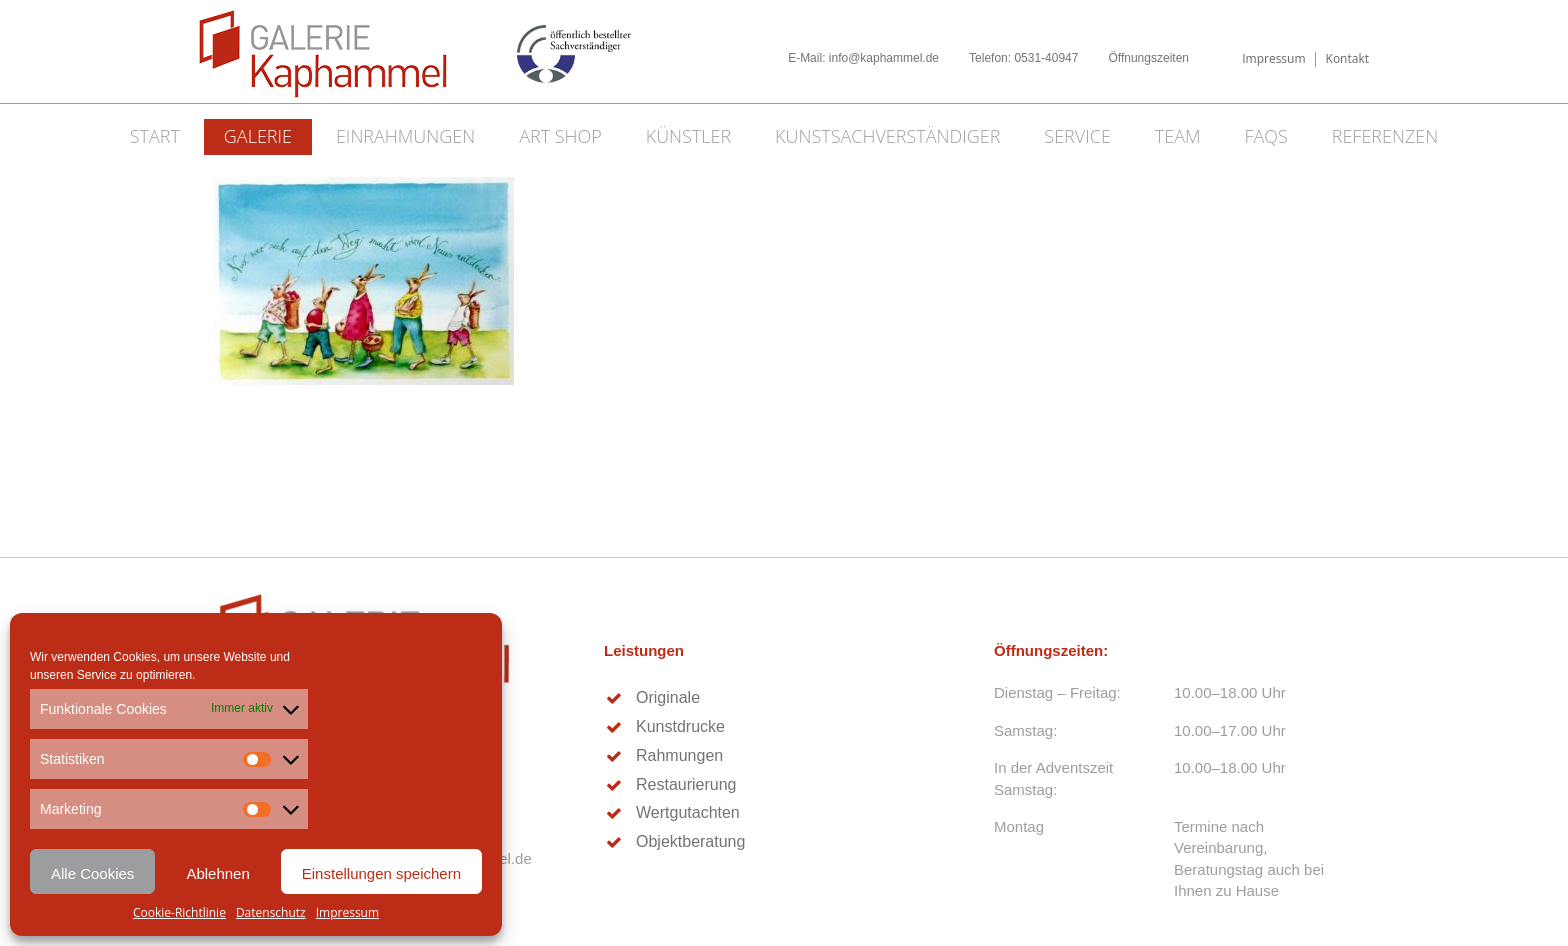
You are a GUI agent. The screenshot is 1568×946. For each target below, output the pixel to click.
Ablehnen (217, 873)
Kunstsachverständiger (887, 136)
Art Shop (560, 136)
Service (1077, 136)
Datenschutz (271, 912)
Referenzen (1385, 136)
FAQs (1265, 136)
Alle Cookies (92, 873)
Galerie (258, 136)
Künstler (689, 136)
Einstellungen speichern (381, 873)
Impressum (347, 912)
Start (155, 136)
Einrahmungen (405, 136)
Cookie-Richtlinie (179, 912)
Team (1178, 136)
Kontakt (1347, 58)
